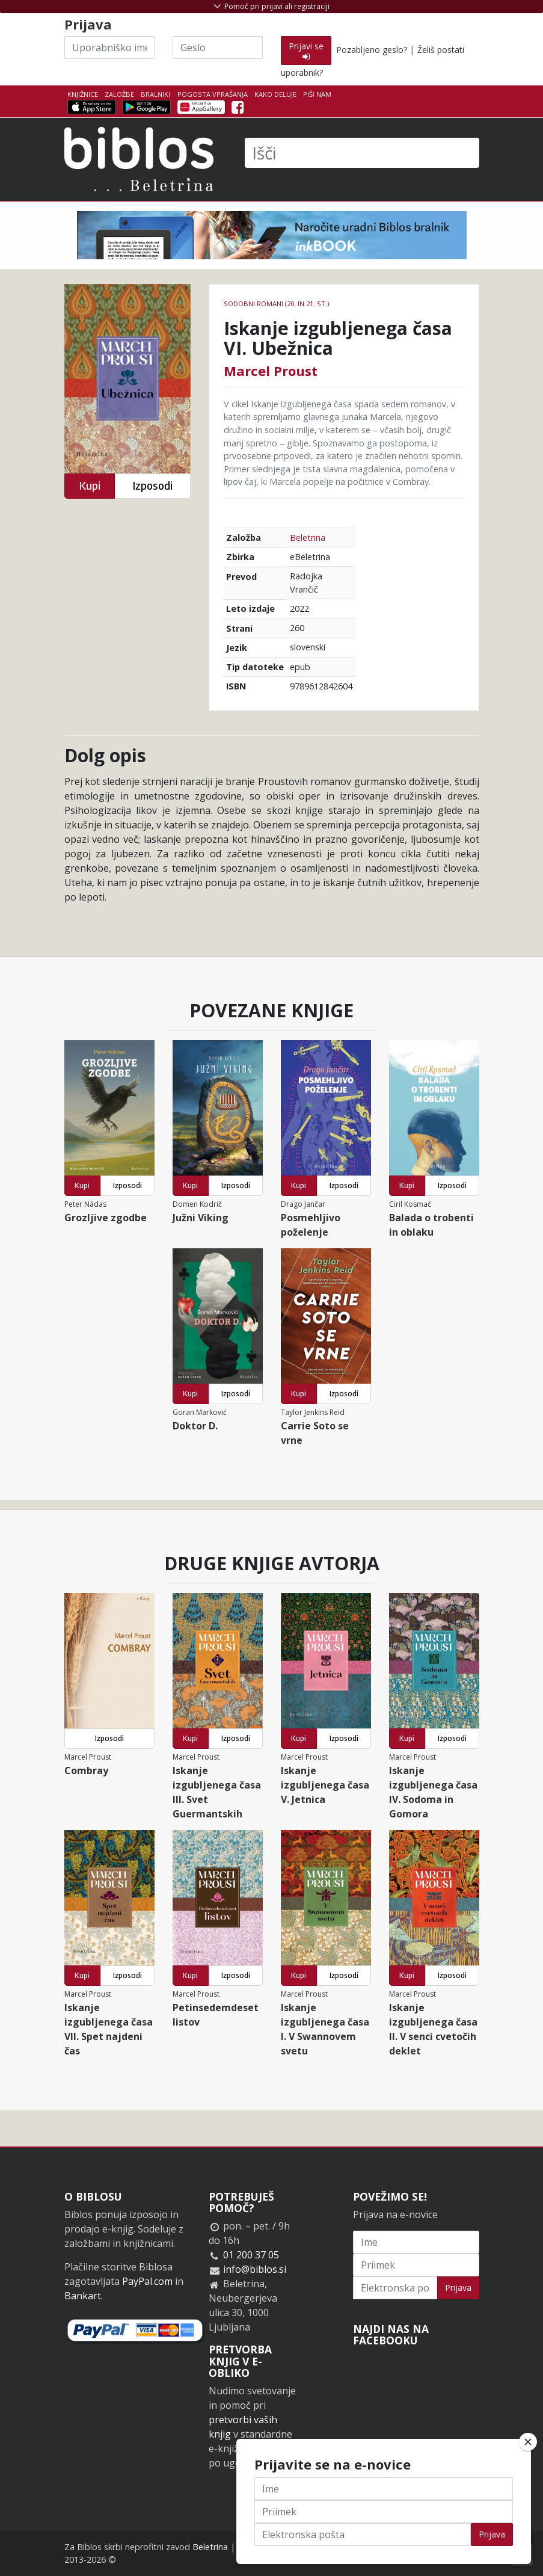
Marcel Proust (271, 371)
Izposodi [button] (152, 485)
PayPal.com (147, 2281)
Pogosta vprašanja (212, 94)
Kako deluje (275, 94)
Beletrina (307, 537)
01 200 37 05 (251, 2254)
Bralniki (155, 94)
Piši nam (317, 94)
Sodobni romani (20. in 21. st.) (276, 303)
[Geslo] (218, 47)
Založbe (119, 94)
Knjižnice (82, 94)
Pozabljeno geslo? (371, 49)
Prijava (458, 2287)
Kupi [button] (89, 485)
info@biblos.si (254, 2269)
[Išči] (362, 153)
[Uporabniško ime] (109, 47)
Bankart (82, 2295)
